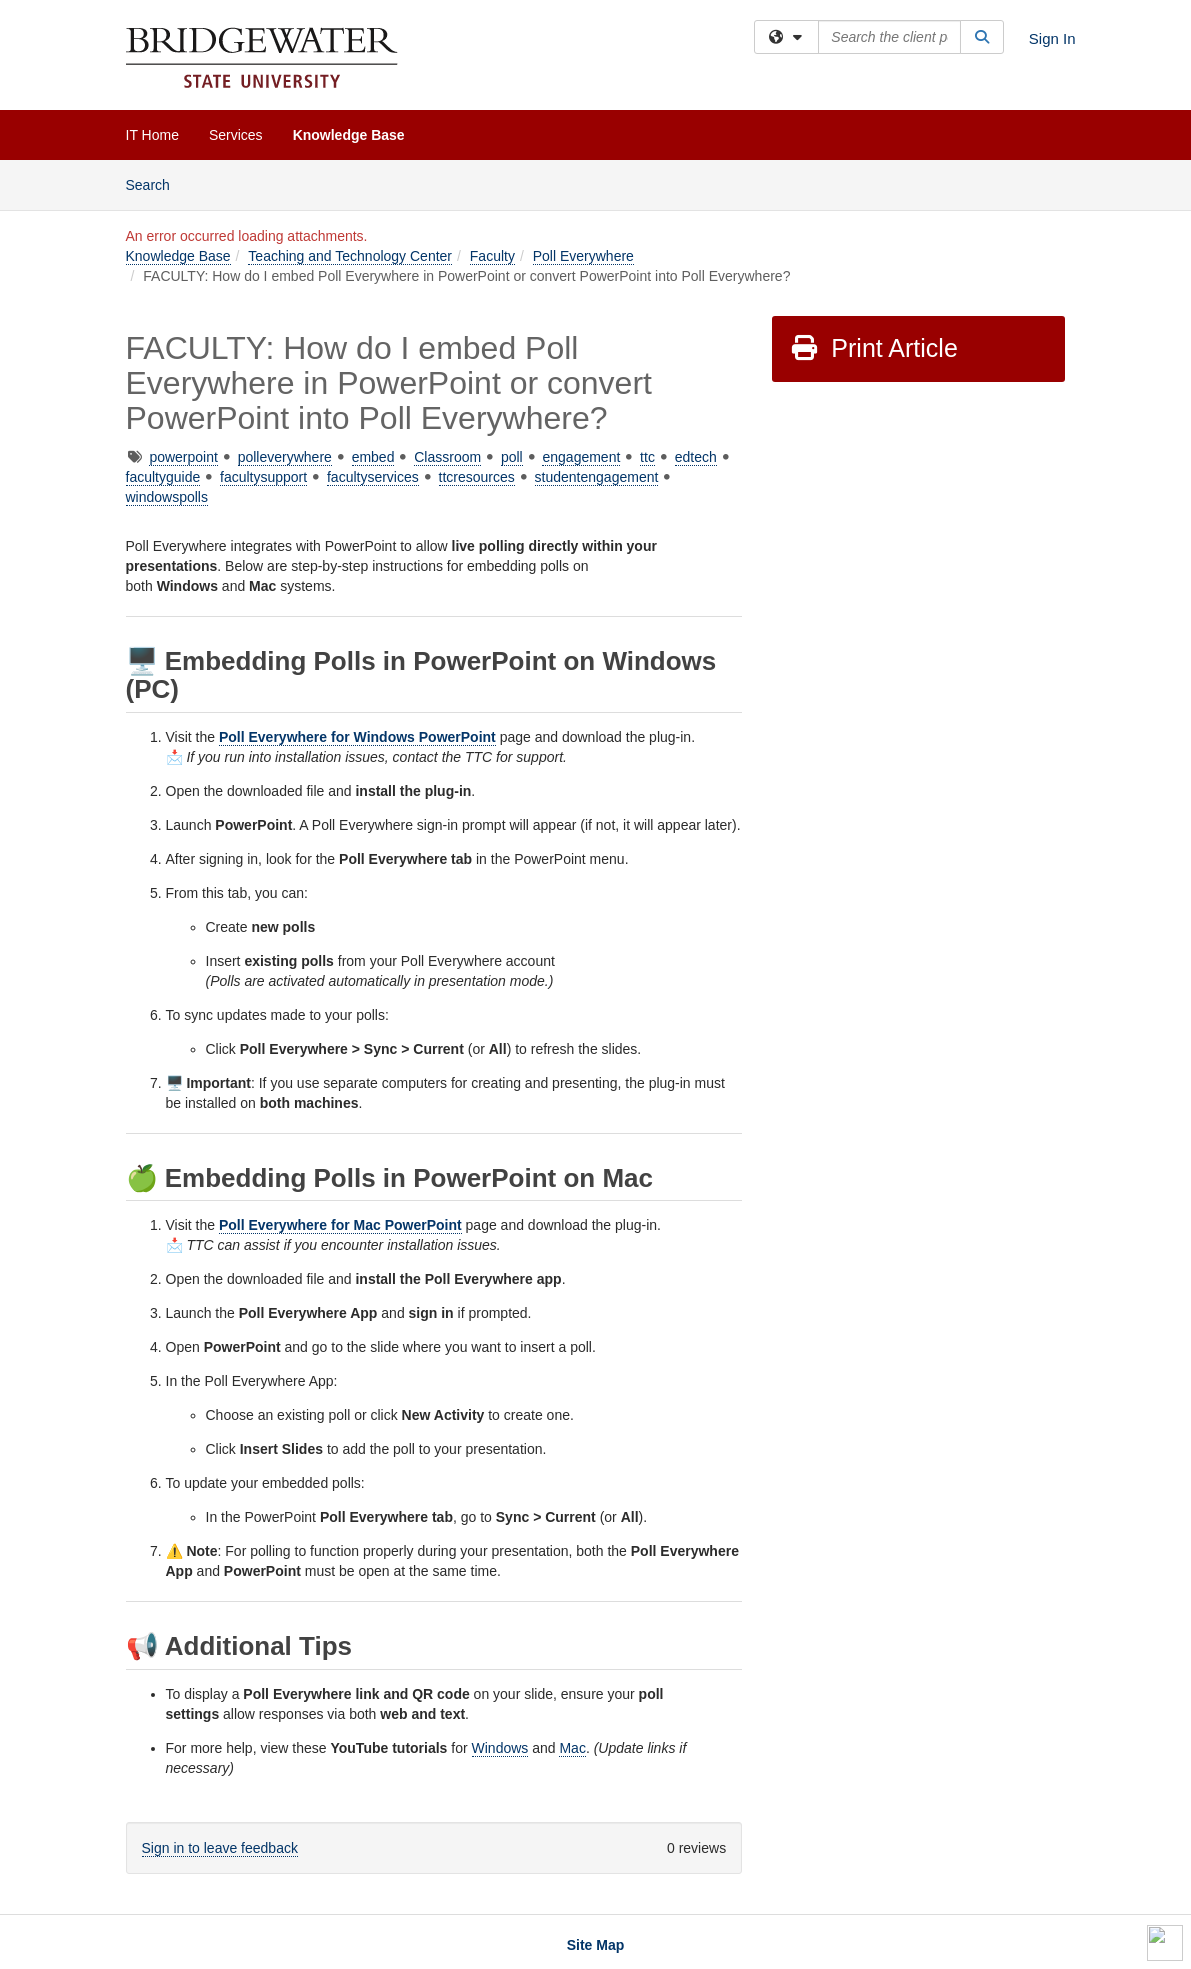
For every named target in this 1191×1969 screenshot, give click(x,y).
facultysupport (263, 477)
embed (373, 457)
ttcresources (477, 477)
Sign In (1052, 38)
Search (155, 183)
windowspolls (167, 497)
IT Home (152, 135)
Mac (572, 1748)
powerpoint (183, 457)
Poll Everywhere (583, 256)
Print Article (873, 348)
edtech (696, 457)
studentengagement (597, 477)
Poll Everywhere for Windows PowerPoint (357, 737)
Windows (500, 1748)
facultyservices (373, 477)
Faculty (492, 256)
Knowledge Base (349, 135)
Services (236, 135)
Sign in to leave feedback (220, 1848)
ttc (647, 457)
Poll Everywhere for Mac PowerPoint (340, 1225)
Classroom (447, 457)
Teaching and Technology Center (350, 256)
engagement (581, 457)
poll (512, 457)
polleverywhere (285, 457)
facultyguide (163, 477)
